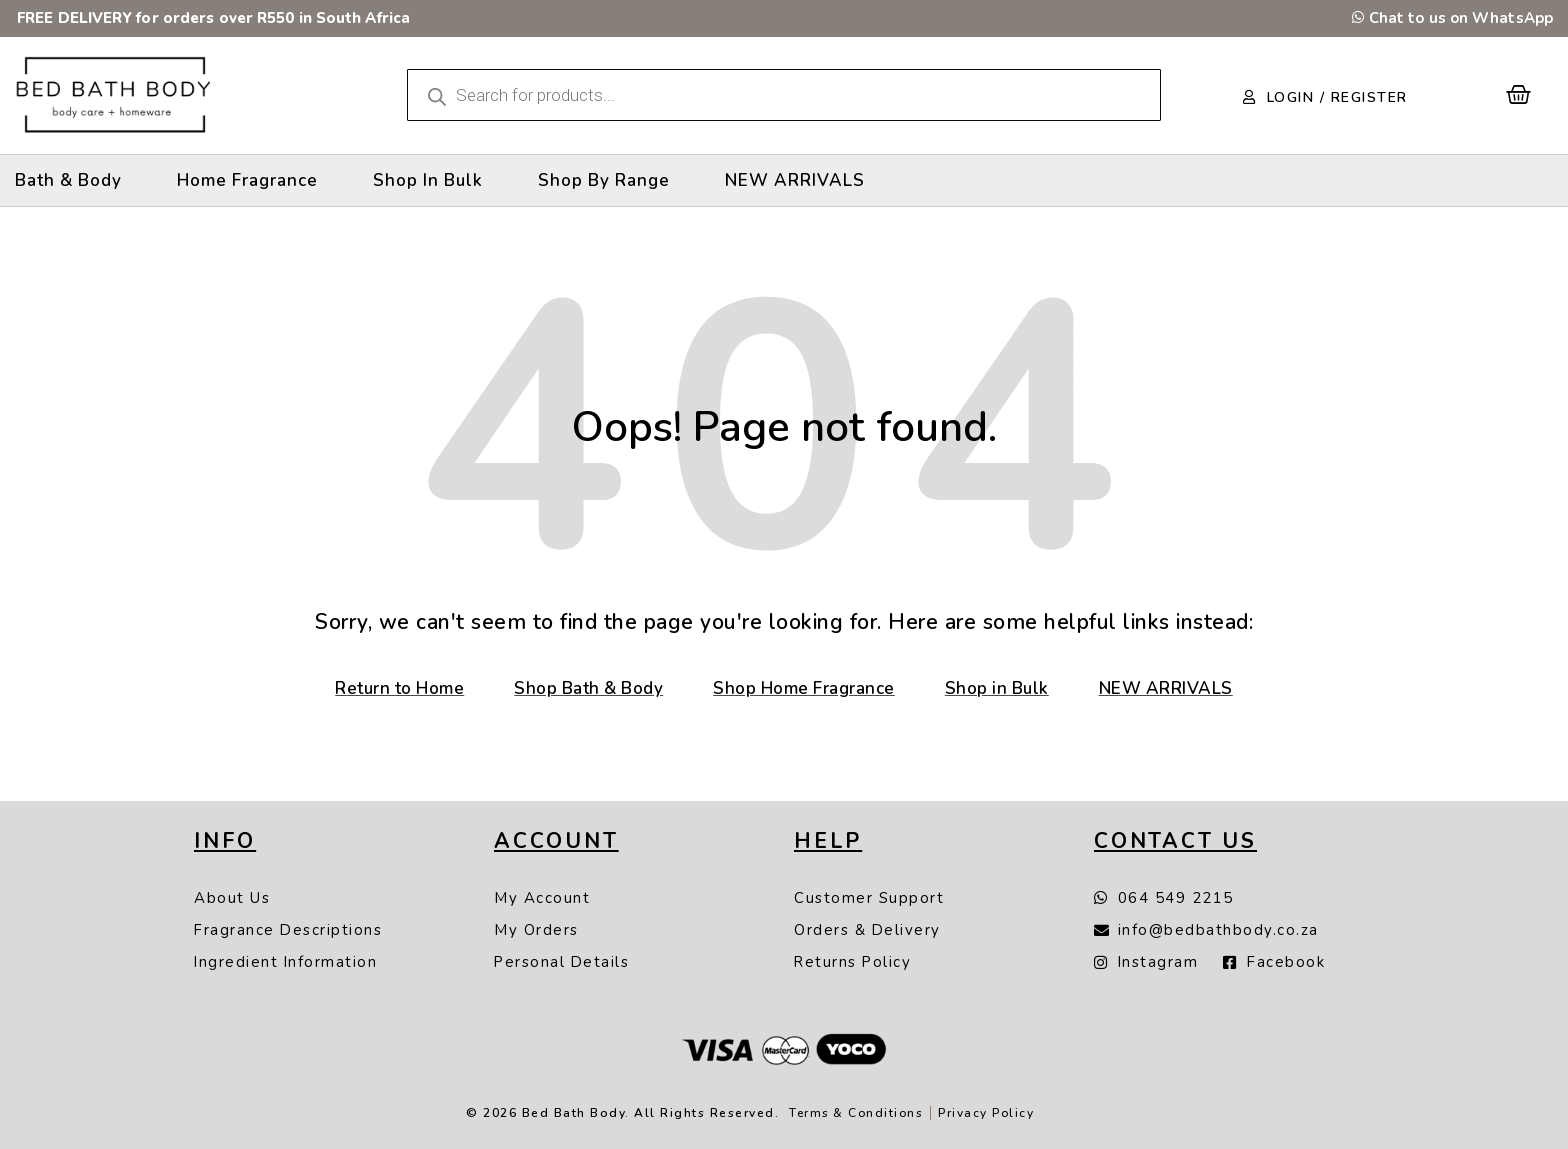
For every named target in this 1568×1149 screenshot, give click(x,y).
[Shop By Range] (604, 180)
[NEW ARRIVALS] (795, 180)
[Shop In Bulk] (428, 180)
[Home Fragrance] (247, 180)
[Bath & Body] (68, 180)
